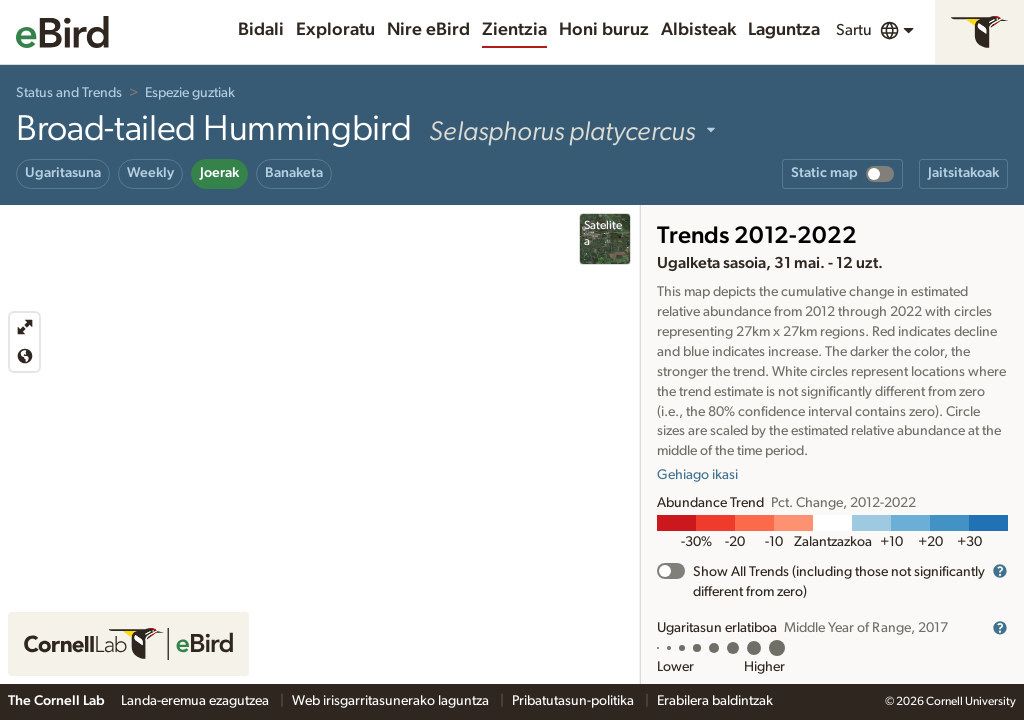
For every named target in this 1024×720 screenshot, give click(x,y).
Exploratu (335, 30)
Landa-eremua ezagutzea (196, 701)
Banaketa (294, 173)
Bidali (261, 30)
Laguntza (784, 30)
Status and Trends (69, 93)
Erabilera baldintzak (715, 701)
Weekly (150, 173)
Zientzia (514, 30)
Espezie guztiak (190, 93)
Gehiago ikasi (697, 475)
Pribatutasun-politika (574, 701)
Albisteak (698, 30)
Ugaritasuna (63, 173)
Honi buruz (604, 30)
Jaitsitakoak (963, 173)
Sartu (854, 30)
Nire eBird (428, 30)
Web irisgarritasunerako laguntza (392, 701)
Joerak (219, 173)
